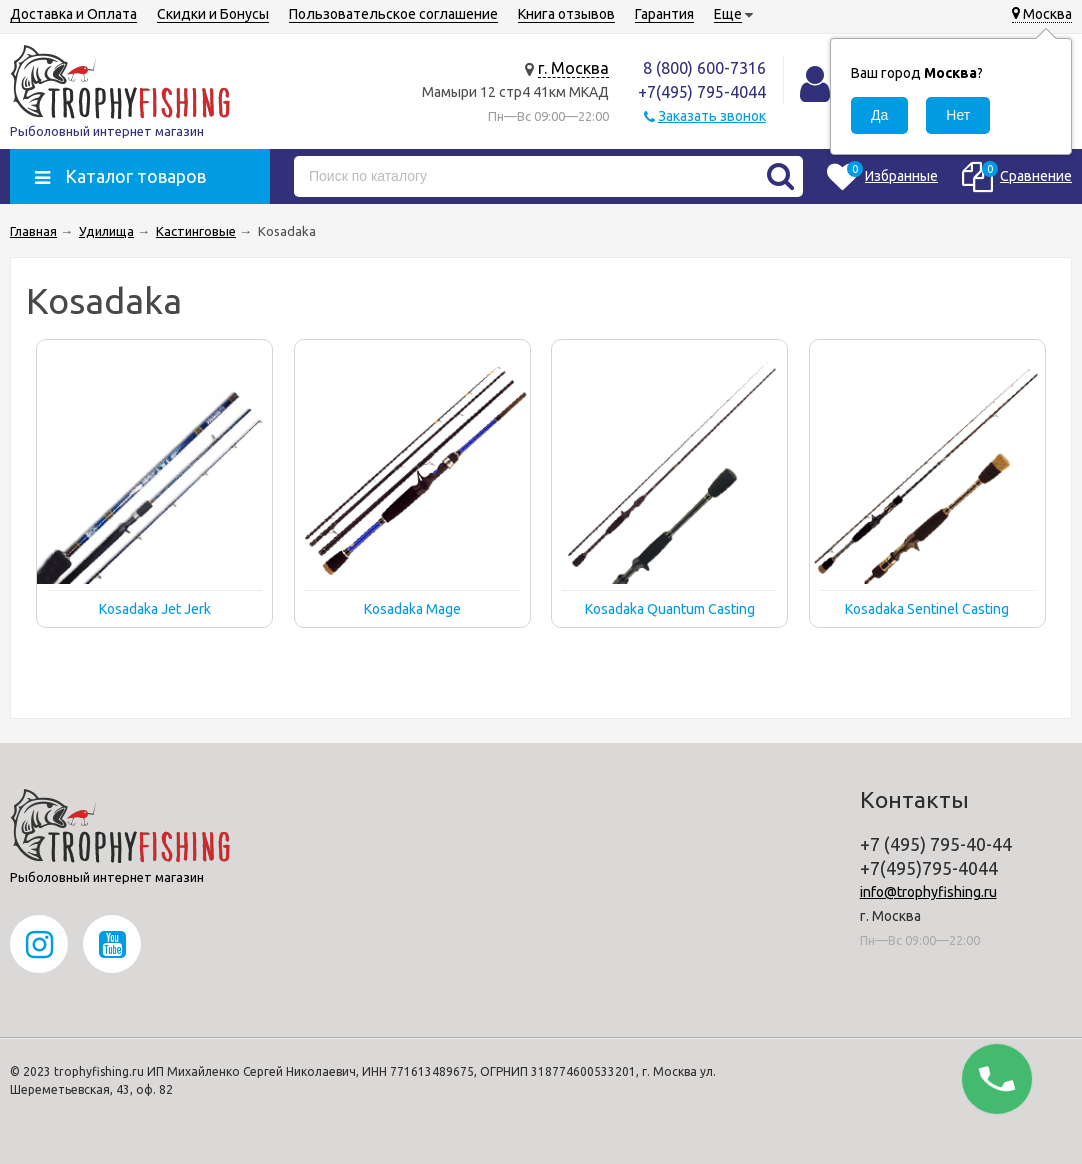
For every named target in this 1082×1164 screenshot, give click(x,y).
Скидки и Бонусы (213, 14)
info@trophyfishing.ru (928, 892)
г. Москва (573, 68)
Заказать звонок (712, 116)
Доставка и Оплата (73, 14)
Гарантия (664, 14)
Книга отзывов (566, 14)
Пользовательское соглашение (393, 14)
